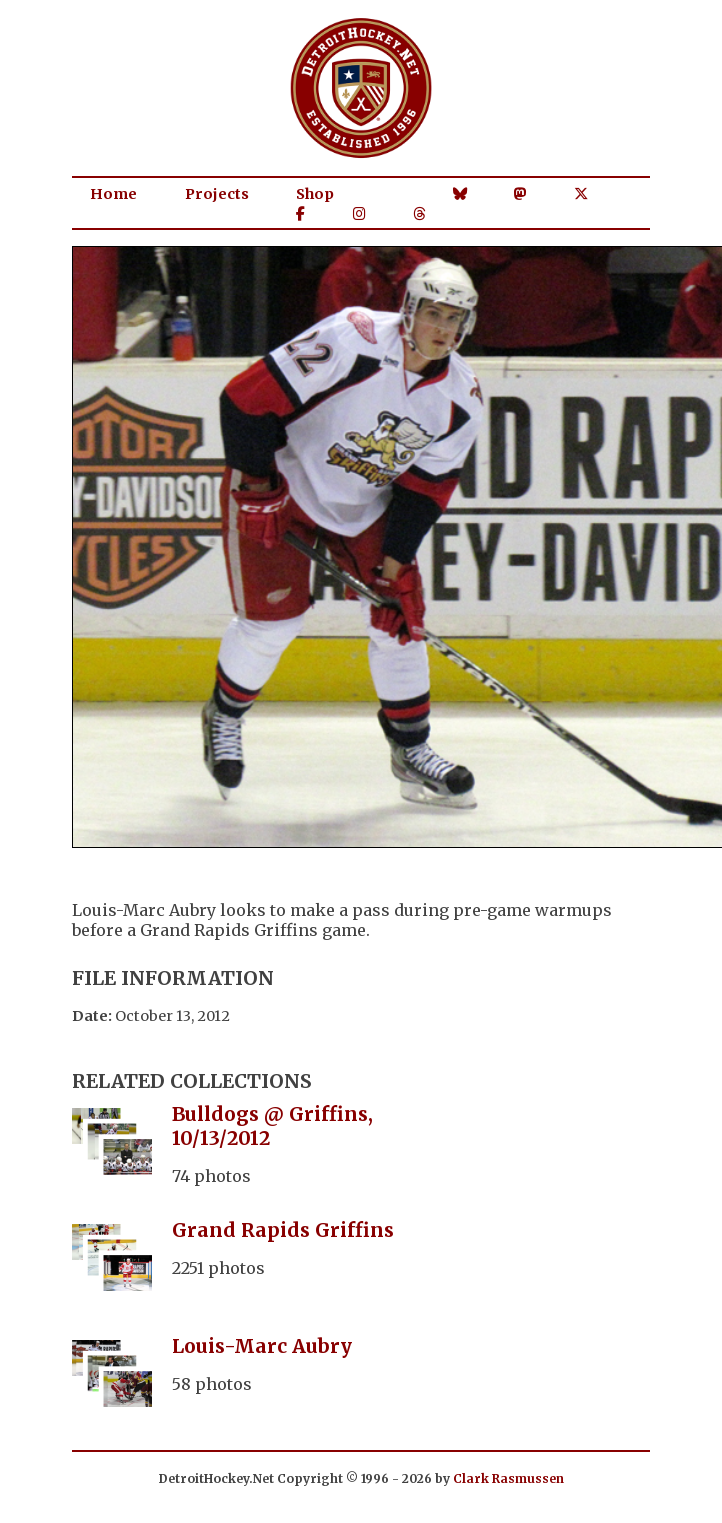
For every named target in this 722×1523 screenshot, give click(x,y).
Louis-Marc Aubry (262, 1346)
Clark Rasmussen (508, 1478)
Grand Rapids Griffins (283, 1230)
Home (113, 194)
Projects (217, 194)
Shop (315, 194)
